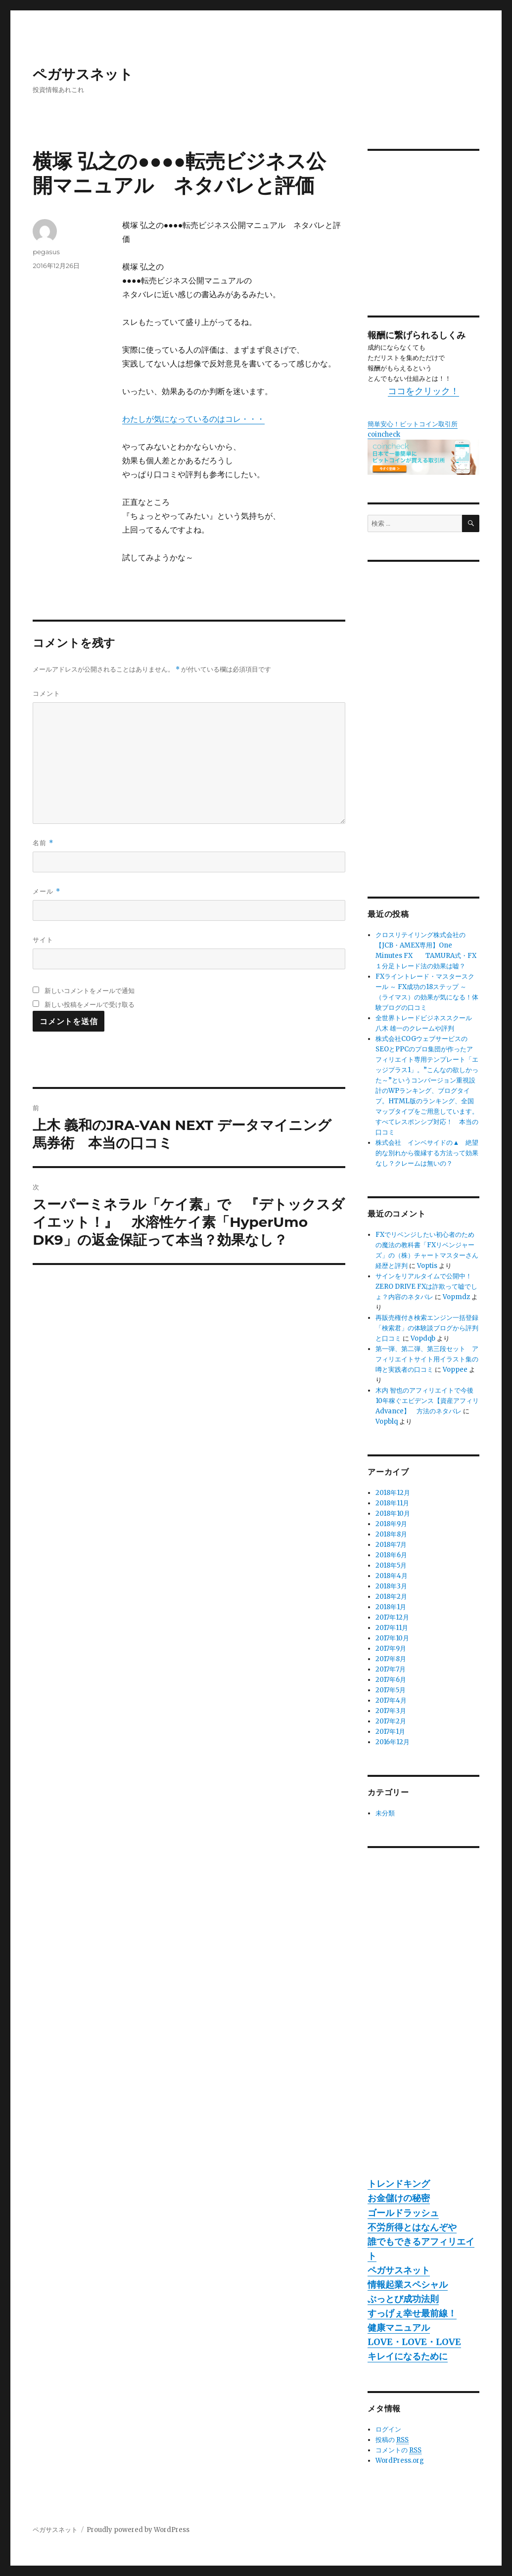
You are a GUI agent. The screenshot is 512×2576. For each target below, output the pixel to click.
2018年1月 (390, 1607)
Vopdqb (423, 1338)
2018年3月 (391, 1586)
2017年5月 (390, 1690)
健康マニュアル (399, 2327)
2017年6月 (390, 1679)
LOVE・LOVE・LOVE (414, 2342)
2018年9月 (391, 1524)
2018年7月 (391, 1544)
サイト (43, 940)
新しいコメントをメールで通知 (90, 990)
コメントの (398, 2450)
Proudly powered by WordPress (138, 2530)
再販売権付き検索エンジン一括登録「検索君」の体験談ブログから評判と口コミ (426, 1328)
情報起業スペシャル (408, 2284)
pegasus (46, 252)
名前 (43, 843)
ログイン (388, 2429)
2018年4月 (391, 1576)
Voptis (427, 1266)
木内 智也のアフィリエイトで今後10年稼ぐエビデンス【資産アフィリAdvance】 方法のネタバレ (427, 1400)
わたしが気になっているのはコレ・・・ (193, 419)
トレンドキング (399, 2183)
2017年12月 (392, 1617)
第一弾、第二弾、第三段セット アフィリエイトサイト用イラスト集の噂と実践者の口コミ (426, 1359)
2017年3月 (390, 1711)
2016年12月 (392, 1742)
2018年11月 (392, 1503)
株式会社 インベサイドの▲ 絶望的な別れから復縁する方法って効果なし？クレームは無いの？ (426, 1153)
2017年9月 (390, 1648)
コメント (46, 693)
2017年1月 (390, 1731)
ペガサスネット (83, 74)
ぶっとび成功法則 (403, 2299)
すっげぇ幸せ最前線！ (412, 2313)
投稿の (392, 2440)
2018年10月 (392, 1513)
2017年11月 (391, 1628)
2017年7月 (390, 1669)
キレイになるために (408, 2356)
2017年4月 (391, 1700)
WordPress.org (399, 2460)
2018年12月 (392, 1493)
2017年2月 (390, 1721)
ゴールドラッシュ (403, 2212)
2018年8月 (391, 1534)
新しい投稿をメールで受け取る (90, 1004)
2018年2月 (391, 1596)
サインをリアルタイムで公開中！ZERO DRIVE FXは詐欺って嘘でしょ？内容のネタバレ (426, 1286)
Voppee (455, 1369)
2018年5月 (391, 1565)
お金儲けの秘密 (399, 2198)
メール (46, 891)
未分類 (385, 1813)
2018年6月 (391, 1555)
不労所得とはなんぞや (412, 2227)
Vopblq (386, 1421)
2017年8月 (390, 1659)
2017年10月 (392, 1638)
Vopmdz (456, 1297)
